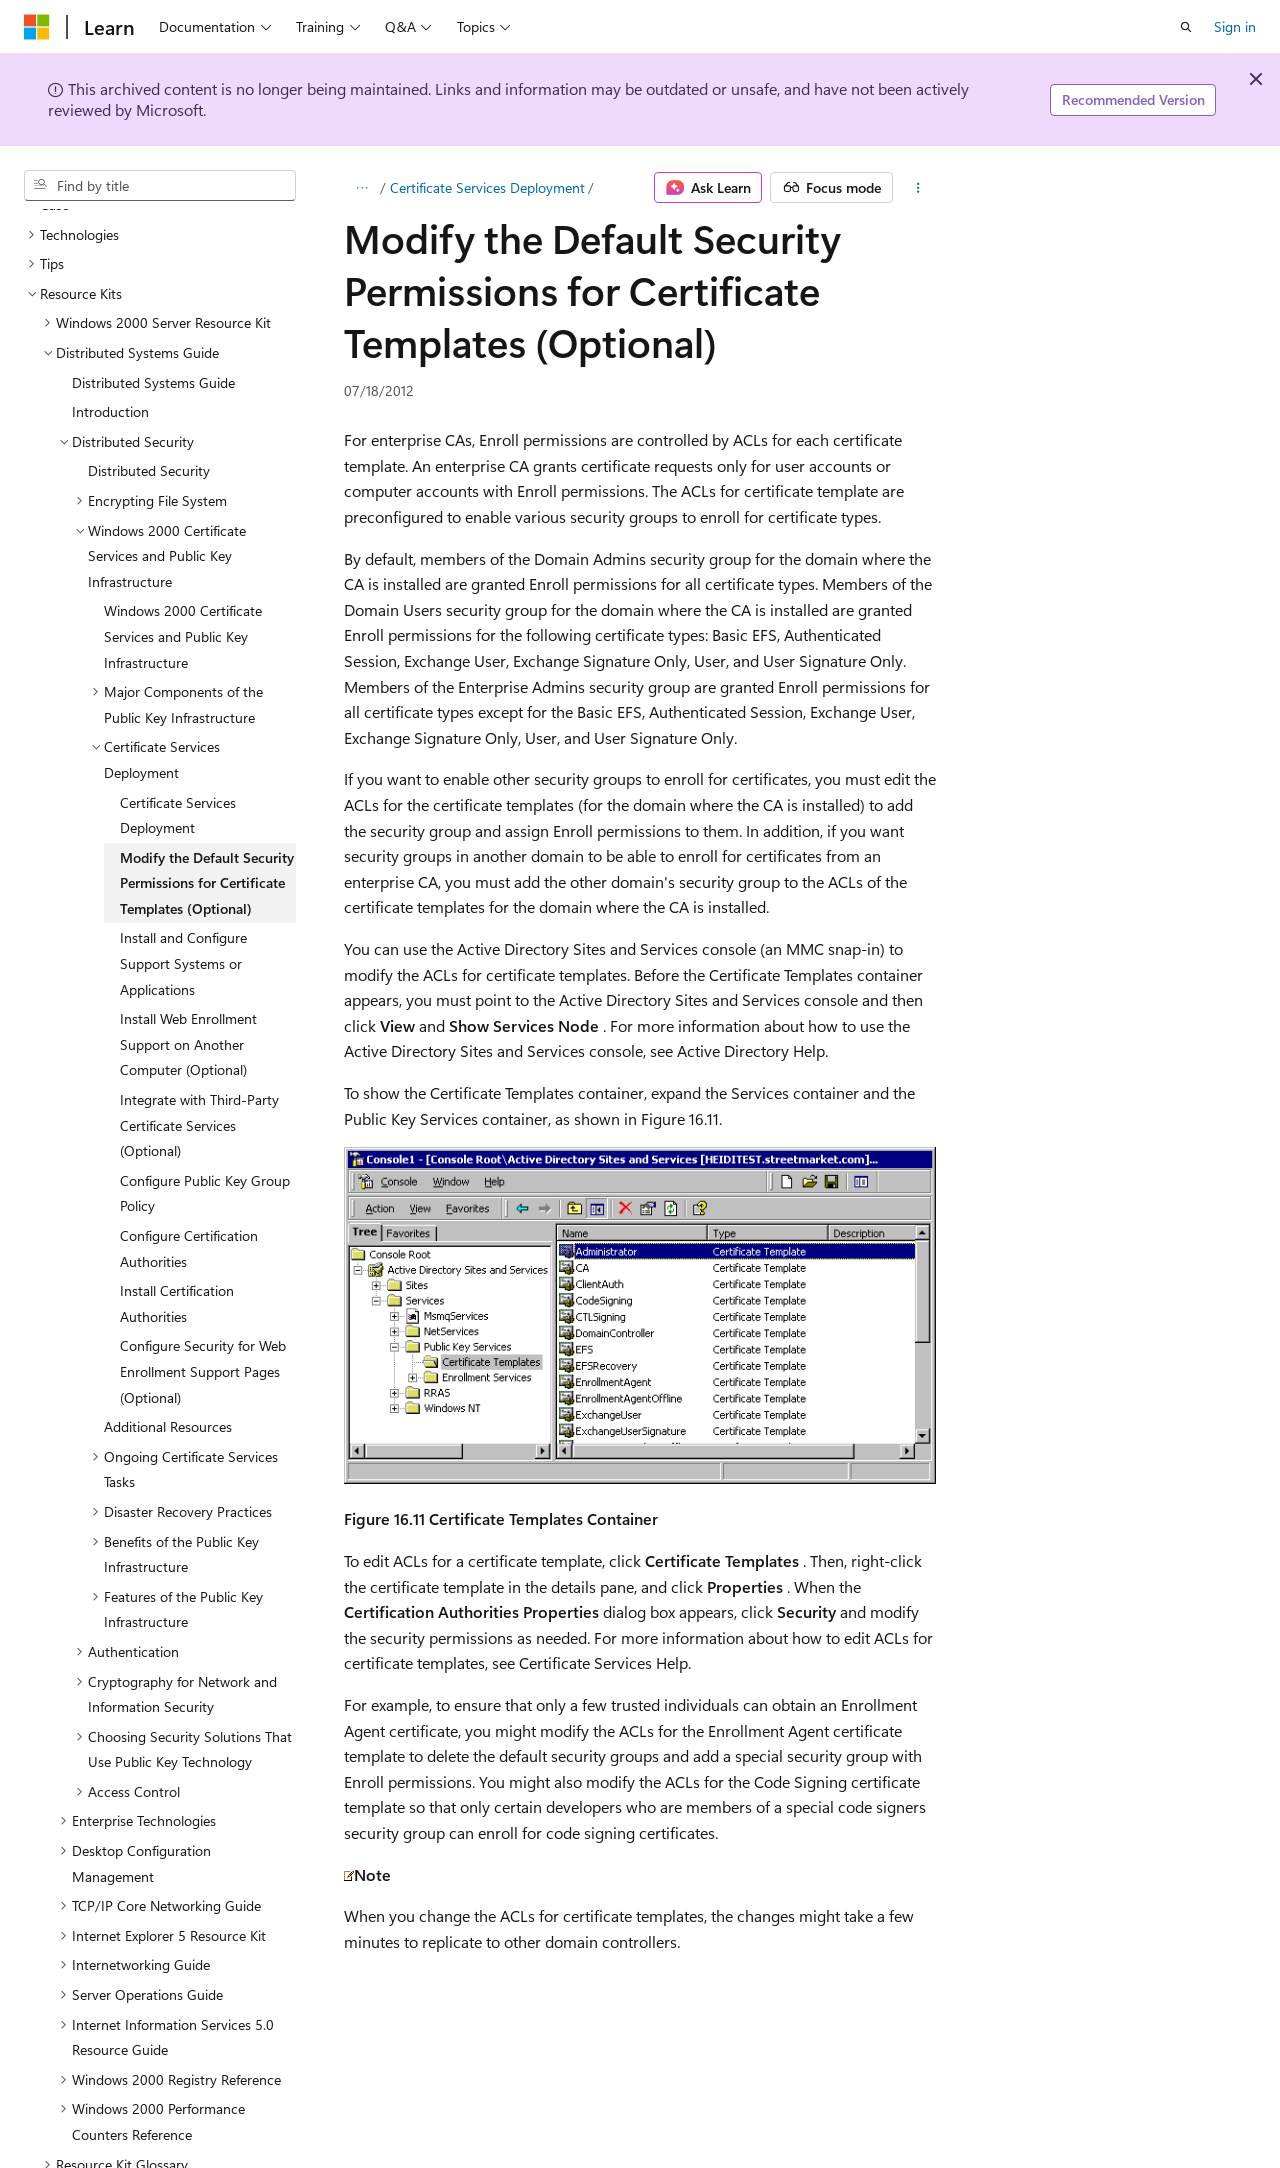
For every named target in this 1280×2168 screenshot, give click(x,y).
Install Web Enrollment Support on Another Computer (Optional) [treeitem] (188, 961)
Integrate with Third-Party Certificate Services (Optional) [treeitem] (199, 1042)
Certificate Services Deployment (487, 187)
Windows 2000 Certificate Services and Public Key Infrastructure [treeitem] (183, 553)
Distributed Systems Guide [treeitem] (153, 299)
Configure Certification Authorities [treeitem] (189, 1165)
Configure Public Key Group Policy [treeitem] (205, 1110)
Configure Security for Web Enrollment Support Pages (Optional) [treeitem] (203, 1288)
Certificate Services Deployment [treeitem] (178, 732)
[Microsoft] (37, 27)
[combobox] (160, 186)
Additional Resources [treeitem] (168, 1343)
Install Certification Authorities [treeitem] (177, 1220)
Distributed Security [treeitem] (149, 387)
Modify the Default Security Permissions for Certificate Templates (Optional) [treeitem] (207, 800)
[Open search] (1186, 27)
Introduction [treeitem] (110, 328)
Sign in (1235, 26)
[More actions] (918, 188)
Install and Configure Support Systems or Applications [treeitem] (183, 880)
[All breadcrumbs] (361, 188)
